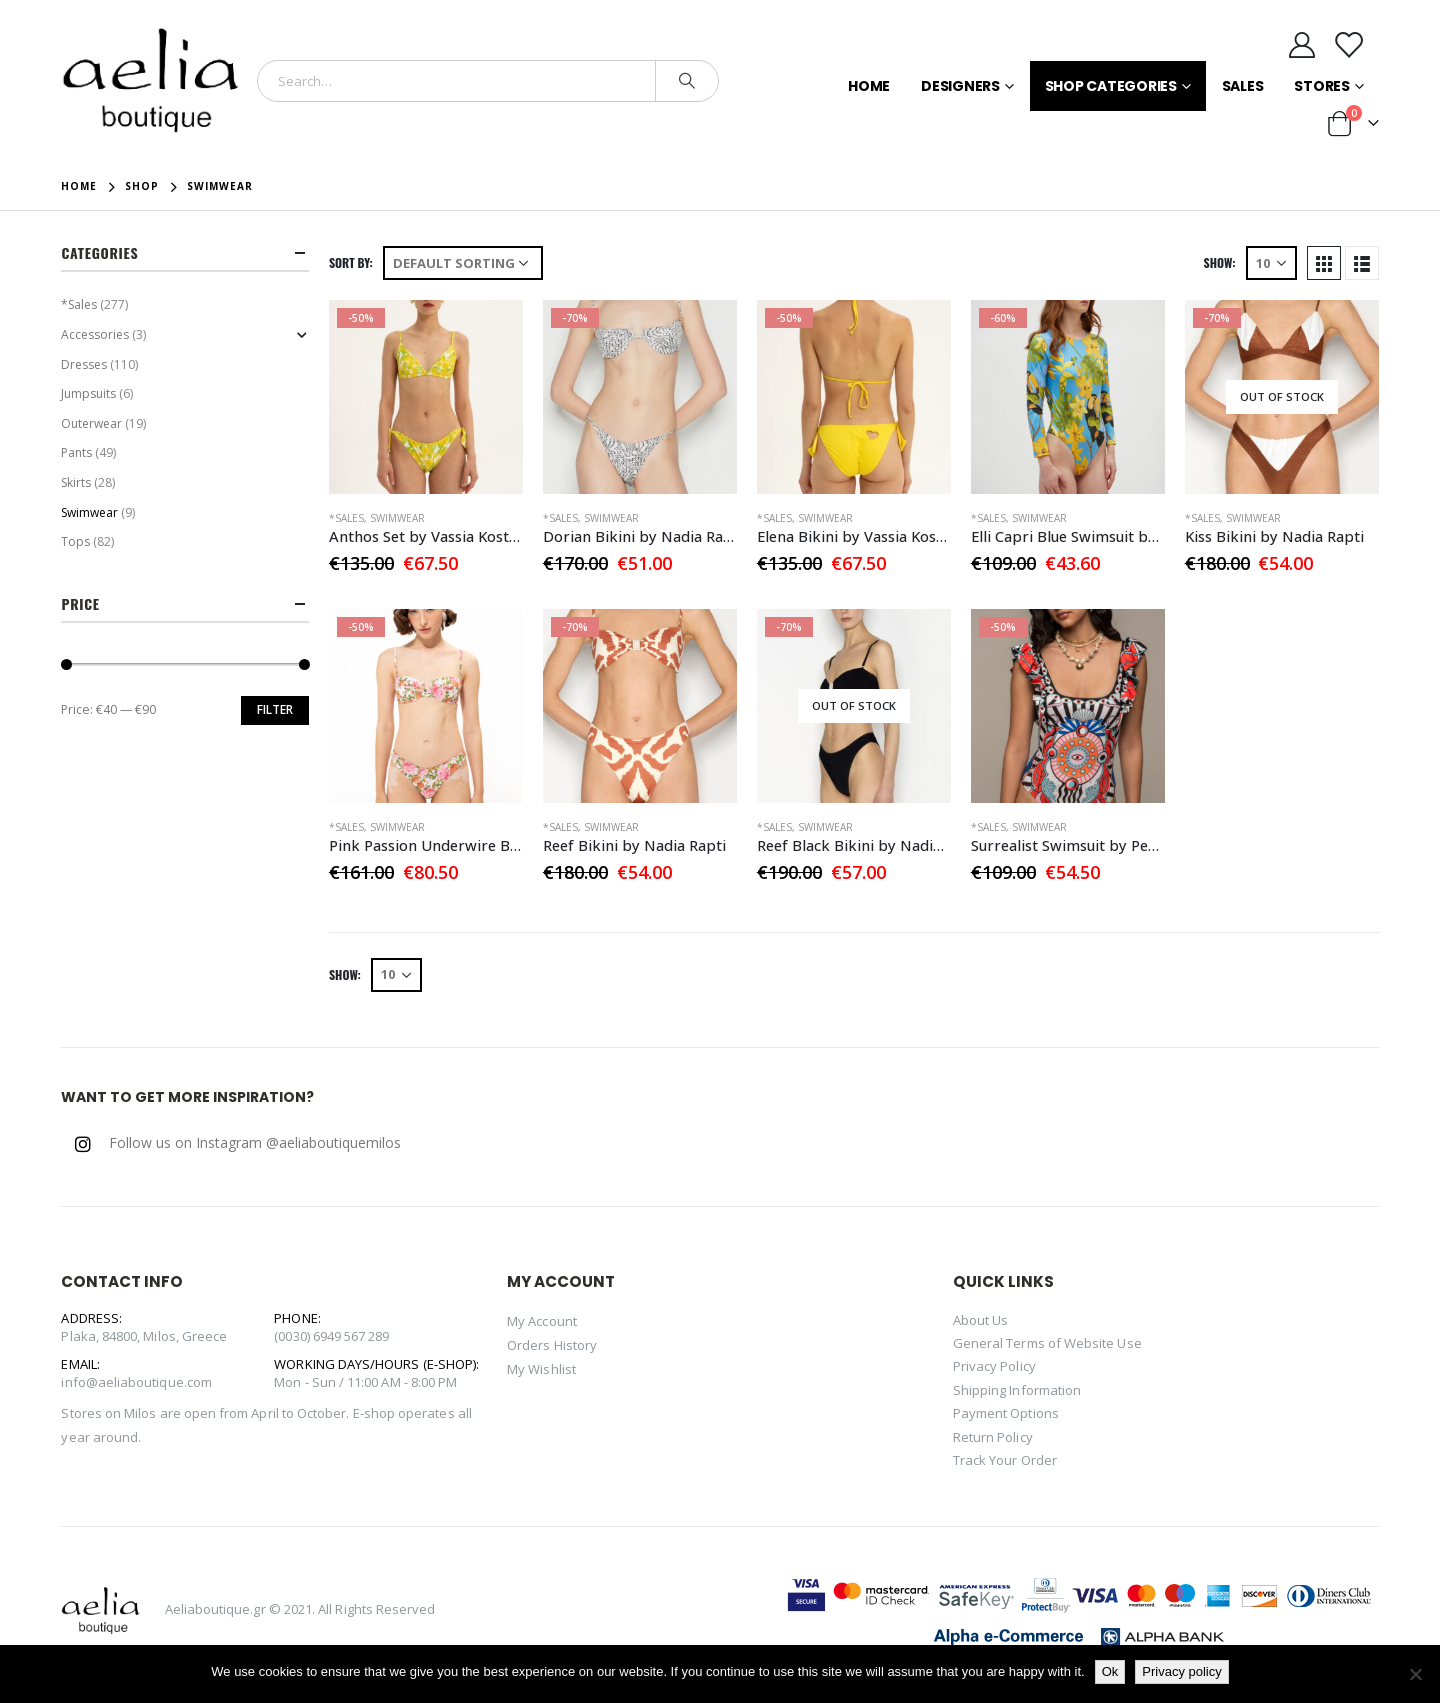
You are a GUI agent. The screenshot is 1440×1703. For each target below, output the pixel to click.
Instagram (83, 1144)
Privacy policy (1181, 1671)
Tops (75, 541)
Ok (1110, 1671)
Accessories (95, 334)
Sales (1243, 86)
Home (869, 86)
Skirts (76, 482)
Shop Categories (1111, 86)
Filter (275, 709)
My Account (542, 1321)
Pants (76, 452)
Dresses (84, 364)
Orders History (552, 1345)
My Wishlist (541, 1369)
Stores (1322, 86)
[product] (426, 397)
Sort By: (351, 262)
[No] (1415, 1674)
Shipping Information (1017, 1390)
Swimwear (397, 518)
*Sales (346, 518)
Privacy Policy (994, 1366)
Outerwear (91, 423)
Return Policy (993, 1437)
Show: (1220, 262)
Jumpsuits (88, 393)
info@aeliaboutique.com (136, 1382)
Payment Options (1006, 1413)
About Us (981, 1320)
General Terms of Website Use (1047, 1343)
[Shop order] (463, 263)
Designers (960, 86)
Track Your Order (1005, 1460)
